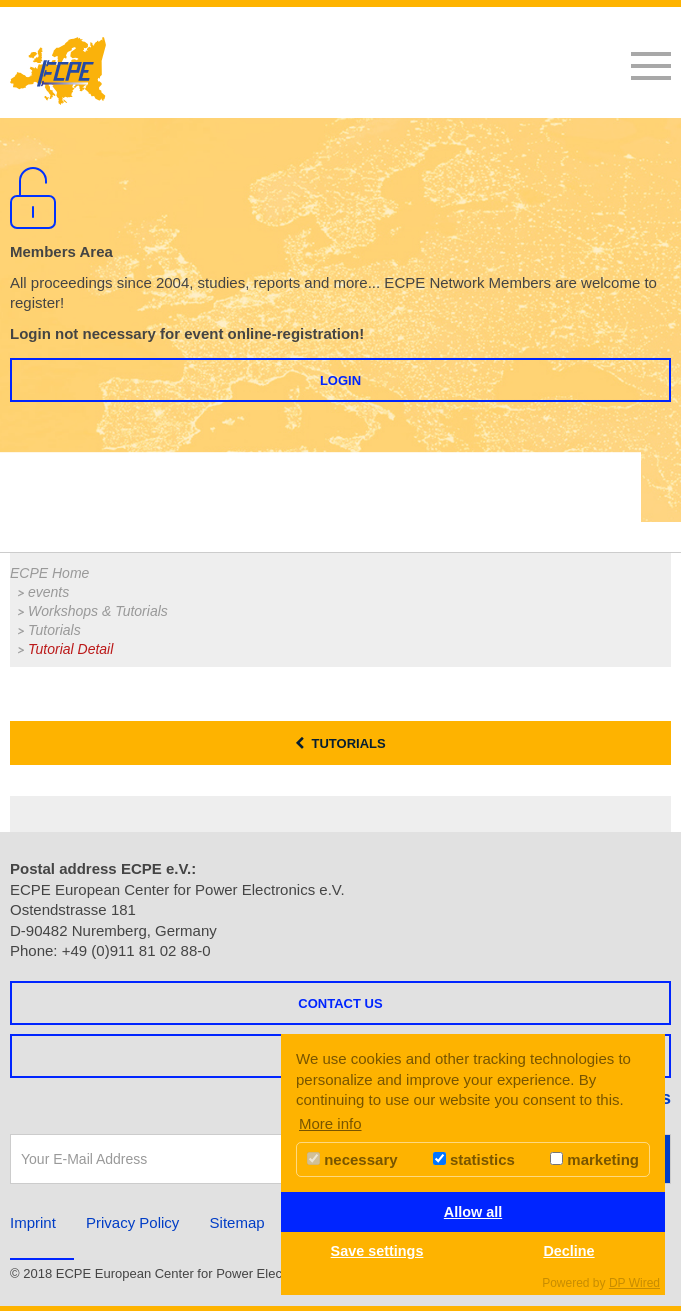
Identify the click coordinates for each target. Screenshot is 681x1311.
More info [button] (330, 1123)
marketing (594, 1159)
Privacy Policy (132, 1222)
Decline (568, 1251)
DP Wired (634, 1283)
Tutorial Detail (70, 649)
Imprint (33, 1222)
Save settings (377, 1251)
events (48, 592)
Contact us (340, 1003)
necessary (352, 1159)
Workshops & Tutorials (98, 611)
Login (340, 380)
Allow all (473, 1212)
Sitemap (237, 1222)
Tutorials (54, 630)
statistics (474, 1159)
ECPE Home (49, 573)
